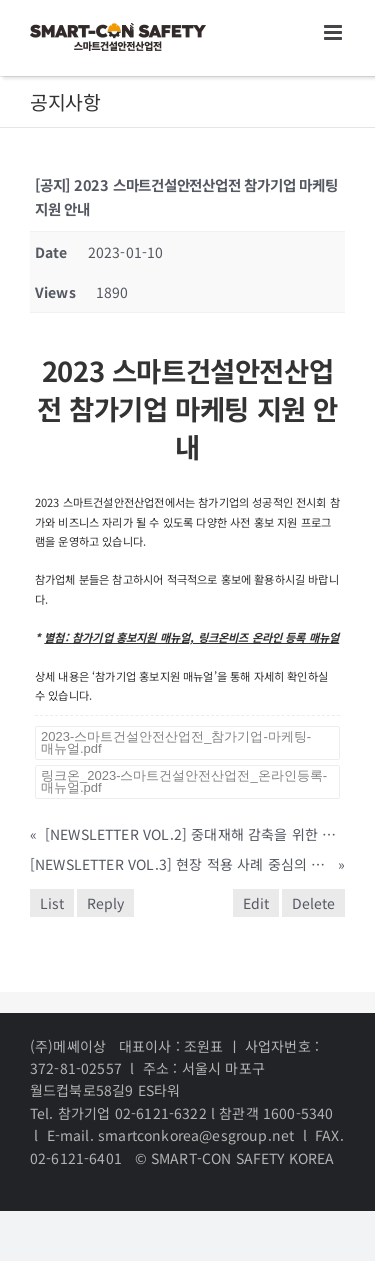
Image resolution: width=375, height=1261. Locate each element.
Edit (256, 903)
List (52, 903)
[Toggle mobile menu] (334, 32)
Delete (313, 903)
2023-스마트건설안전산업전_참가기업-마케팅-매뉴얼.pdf (176, 742)
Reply (105, 903)
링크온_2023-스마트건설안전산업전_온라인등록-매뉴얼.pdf (184, 781)
